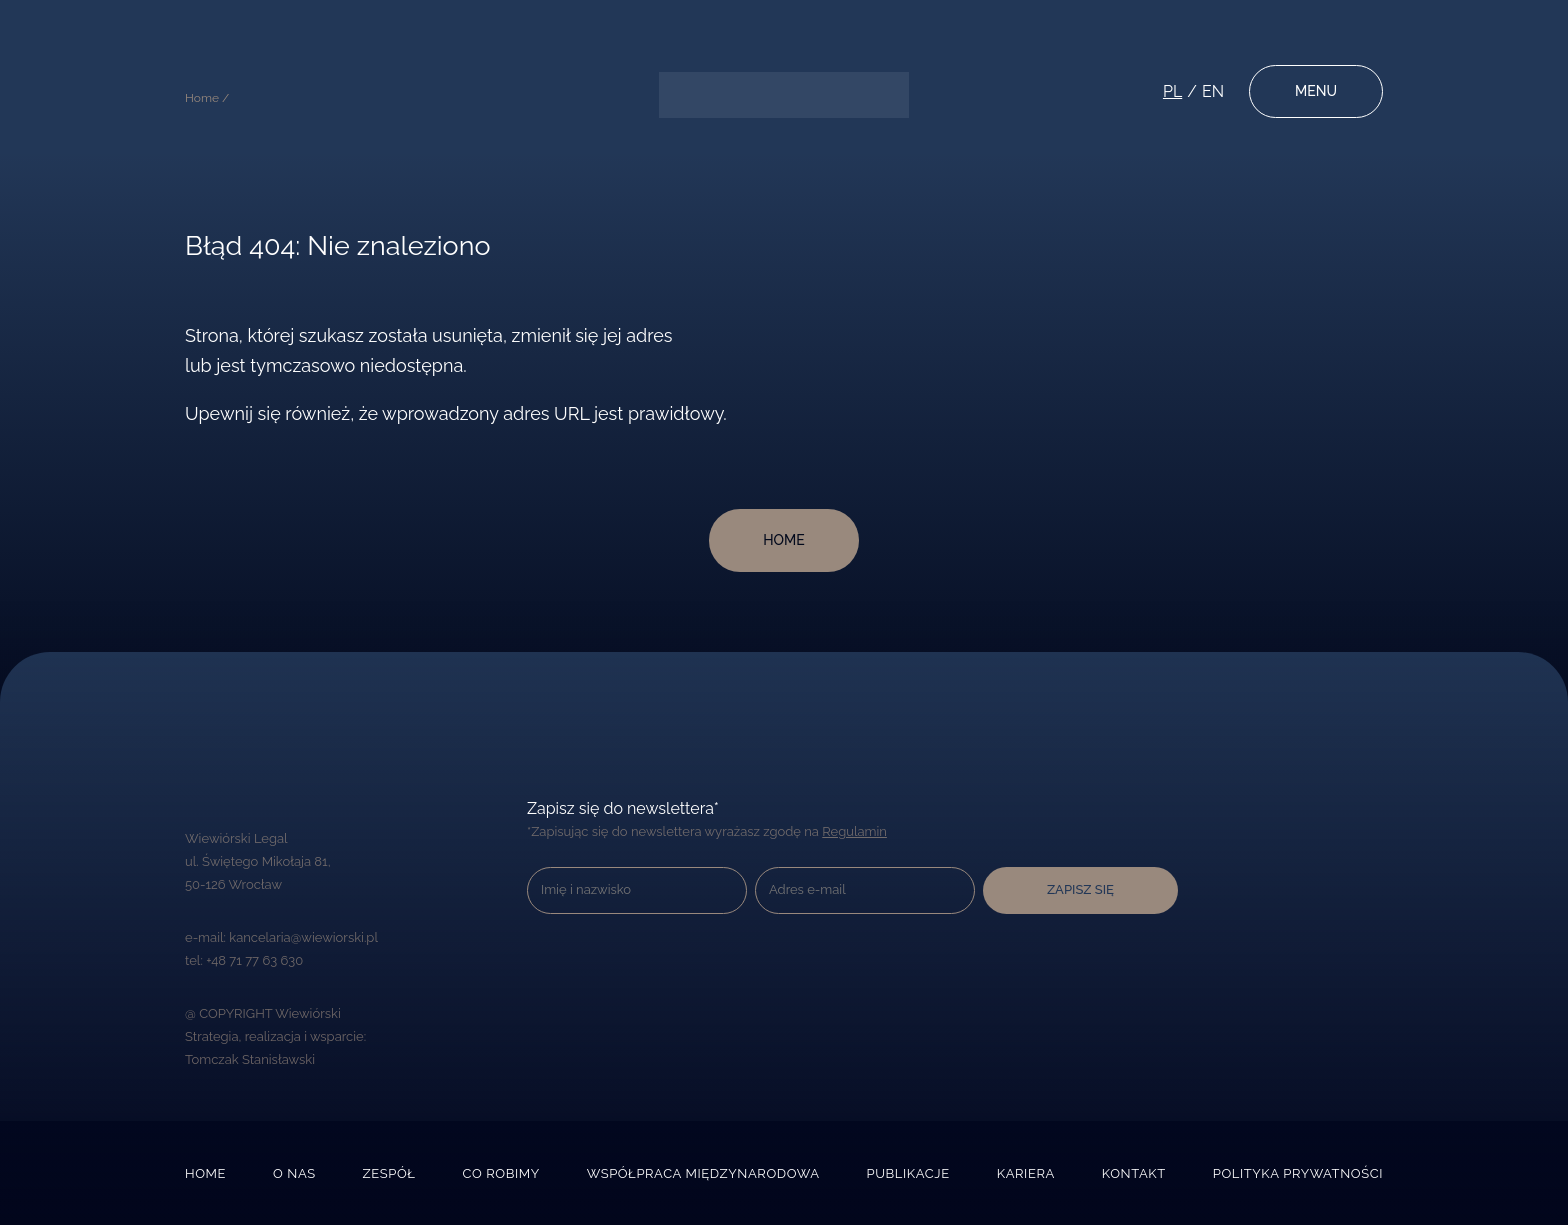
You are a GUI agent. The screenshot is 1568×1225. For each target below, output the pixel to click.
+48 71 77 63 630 (254, 960)
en (1213, 91)
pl (1172, 91)
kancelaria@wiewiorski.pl (303, 937)
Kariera (1026, 1173)
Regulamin (854, 831)
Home (205, 1173)
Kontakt (1134, 1173)
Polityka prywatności (1298, 1173)
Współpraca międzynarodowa (703, 1173)
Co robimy (500, 1173)
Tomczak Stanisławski (250, 1059)
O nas (294, 1173)
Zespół (389, 1173)
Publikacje (907, 1173)
